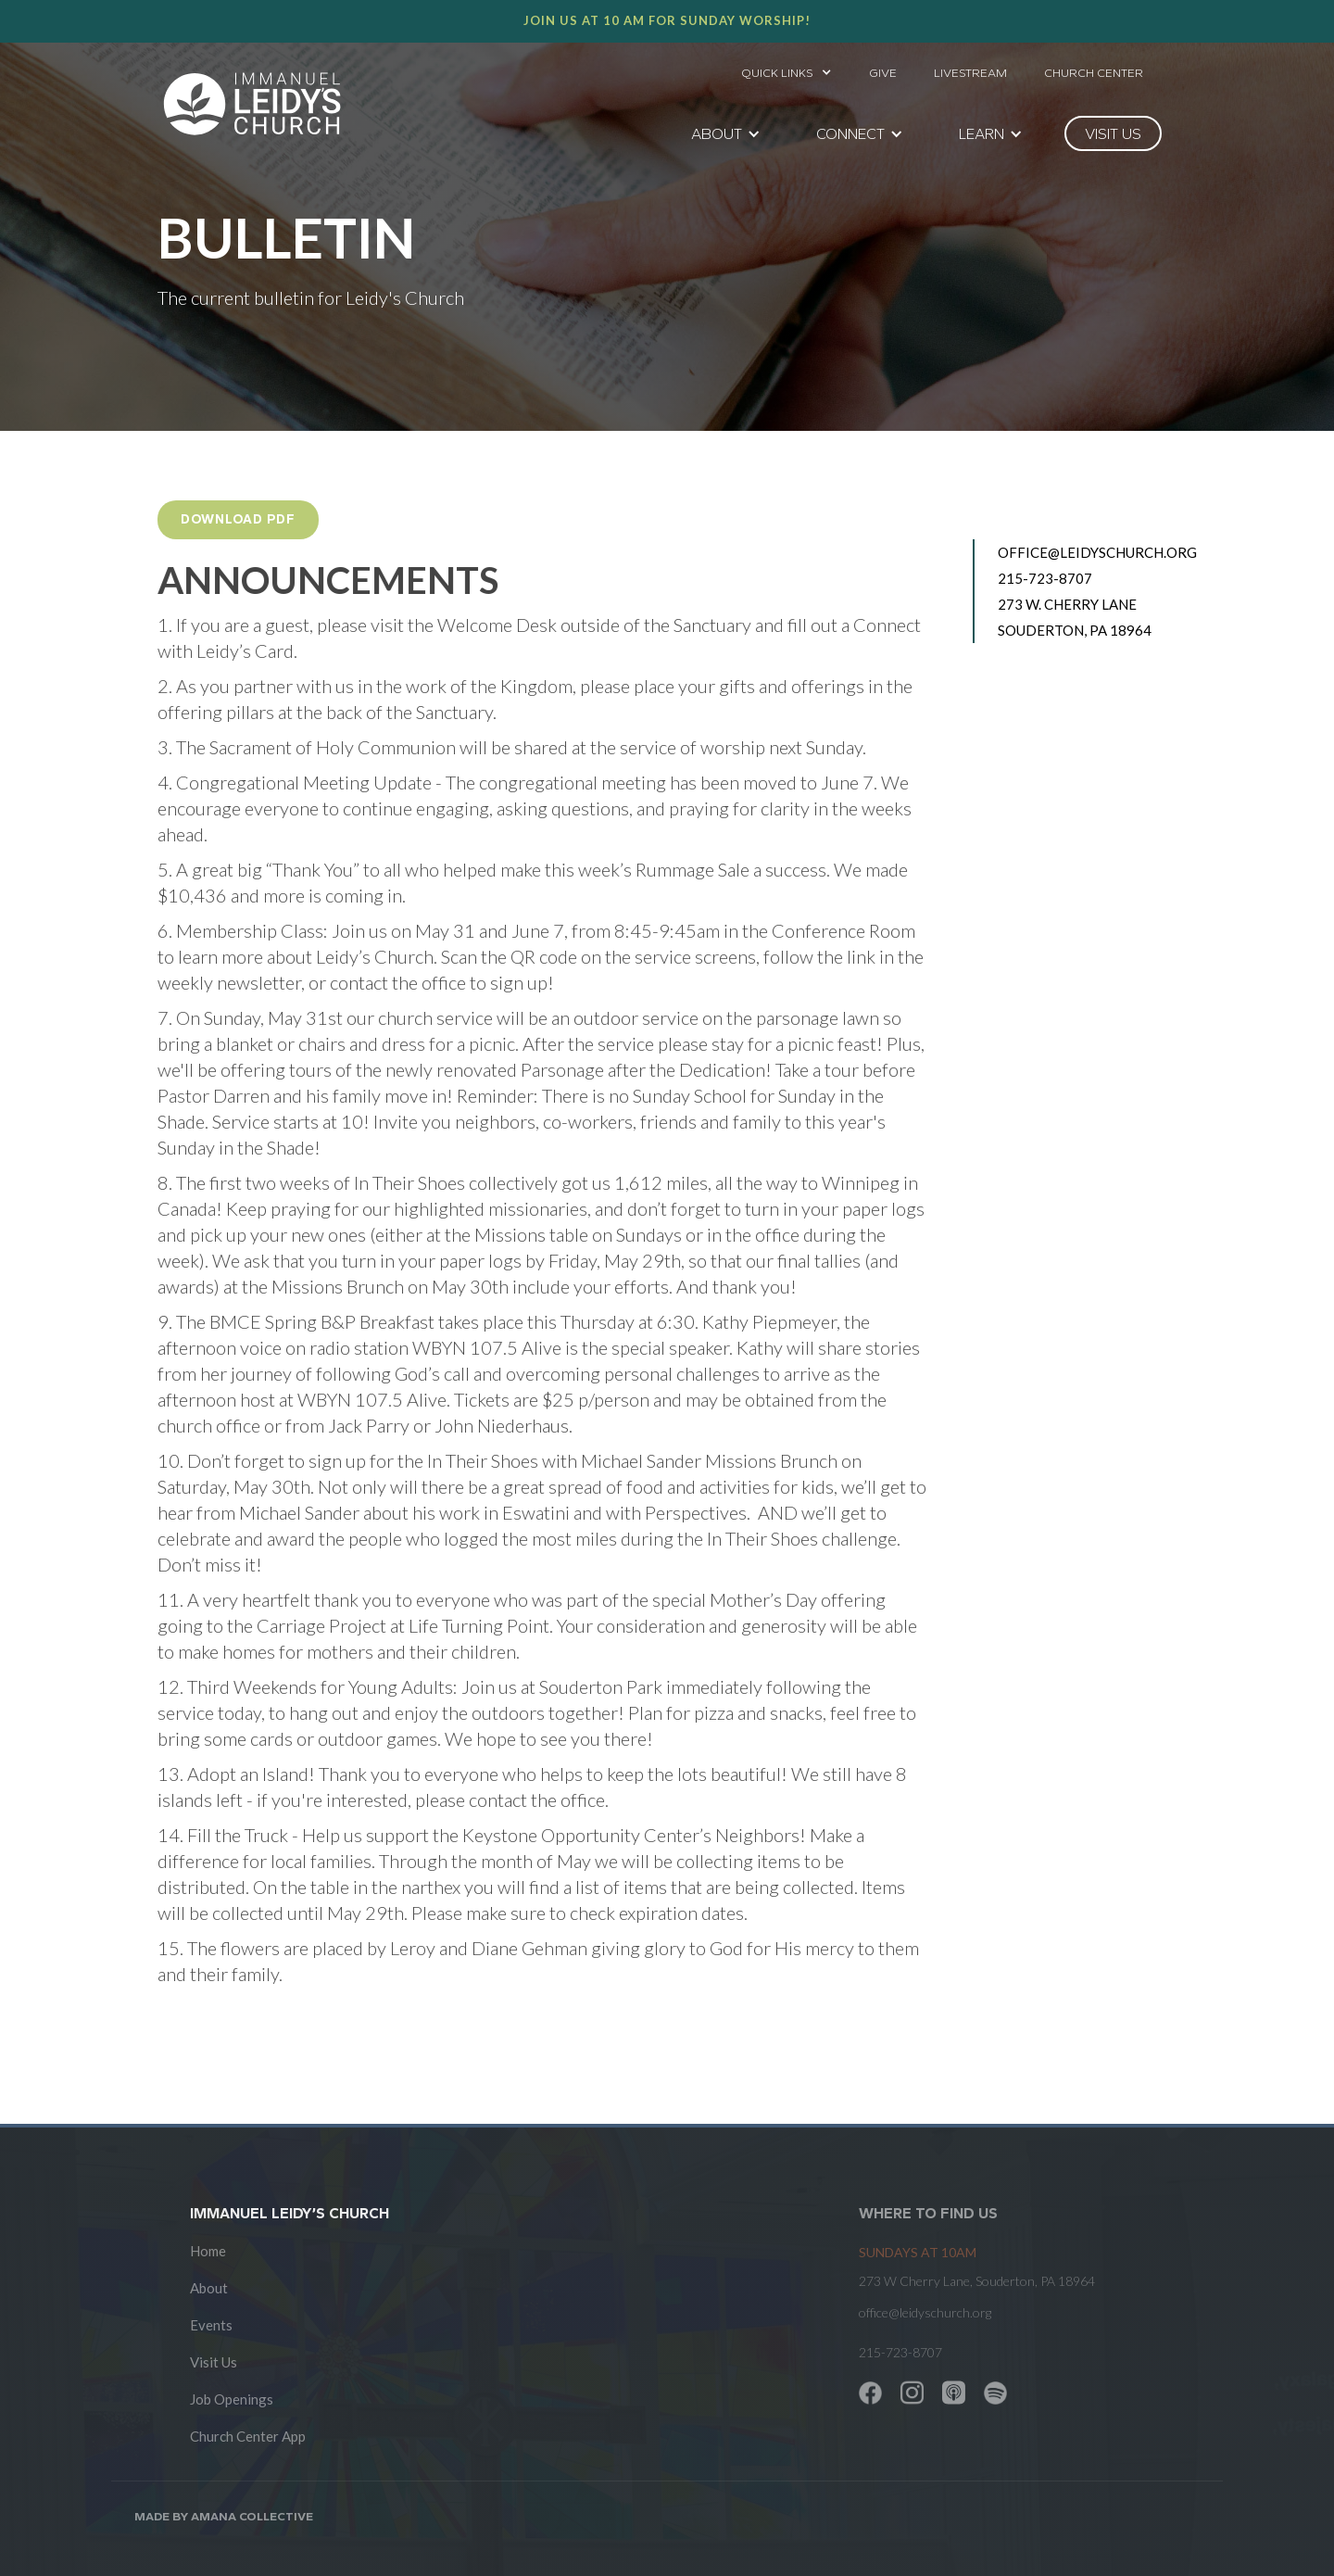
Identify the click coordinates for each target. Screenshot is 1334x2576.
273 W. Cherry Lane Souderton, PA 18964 (1075, 617)
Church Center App (248, 2436)
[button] (786, 68)
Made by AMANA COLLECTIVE (223, 2516)
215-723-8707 (1045, 578)
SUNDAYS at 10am (917, 2252)
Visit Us (213, 2362)
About (209, 2287)
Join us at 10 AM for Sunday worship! (667, 20)
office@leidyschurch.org (1087, 552)
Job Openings (231, 2399)
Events (211, 2325)
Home (208, 2250)
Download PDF (238, 519)
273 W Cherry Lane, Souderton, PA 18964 (977, 2281)
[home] (251, 103)
